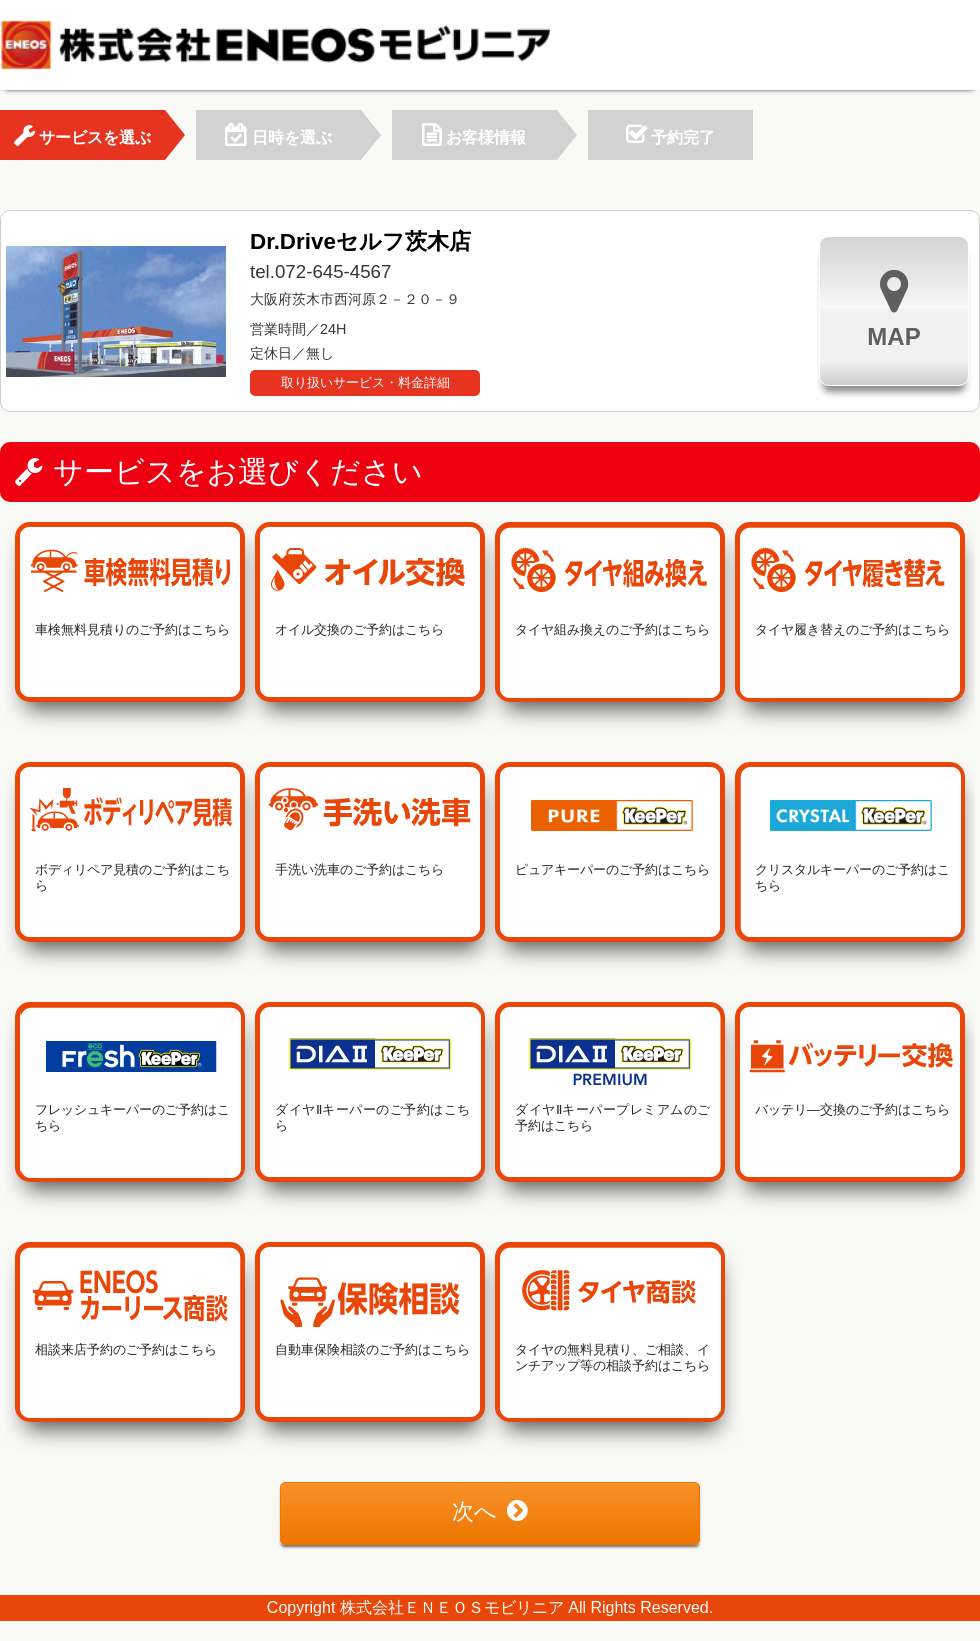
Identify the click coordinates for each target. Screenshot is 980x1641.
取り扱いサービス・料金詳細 (365, 382)
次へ (490, 1511)
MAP (893, 308)
